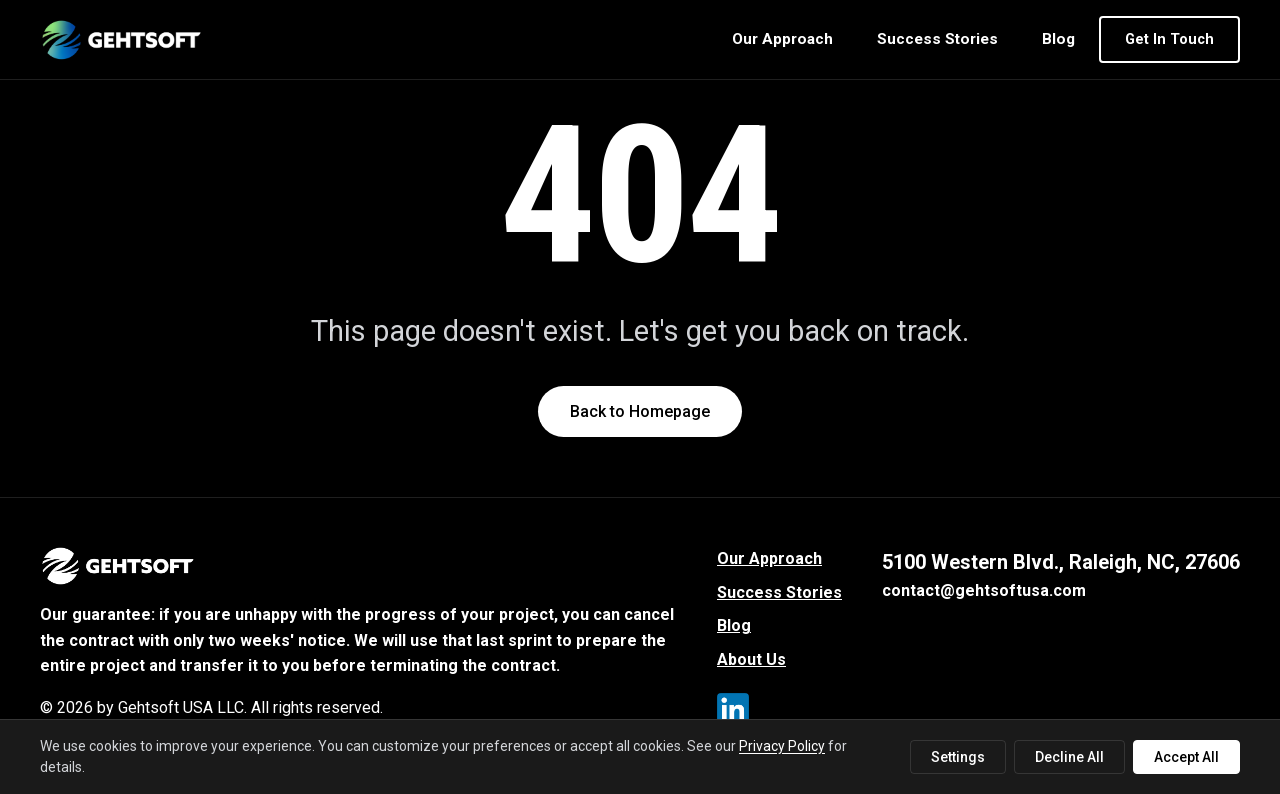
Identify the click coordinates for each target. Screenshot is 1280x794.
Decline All (1069, 757)
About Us (751, 659)
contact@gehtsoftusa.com (984, 590)
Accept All (1186, 757)
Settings (958, 757)
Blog (1058, 39)
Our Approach (782, 39)
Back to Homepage (640, 411)
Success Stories (937, 39)
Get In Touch (1169, 39)
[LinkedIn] (737, 713)
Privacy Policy (782, 746)
